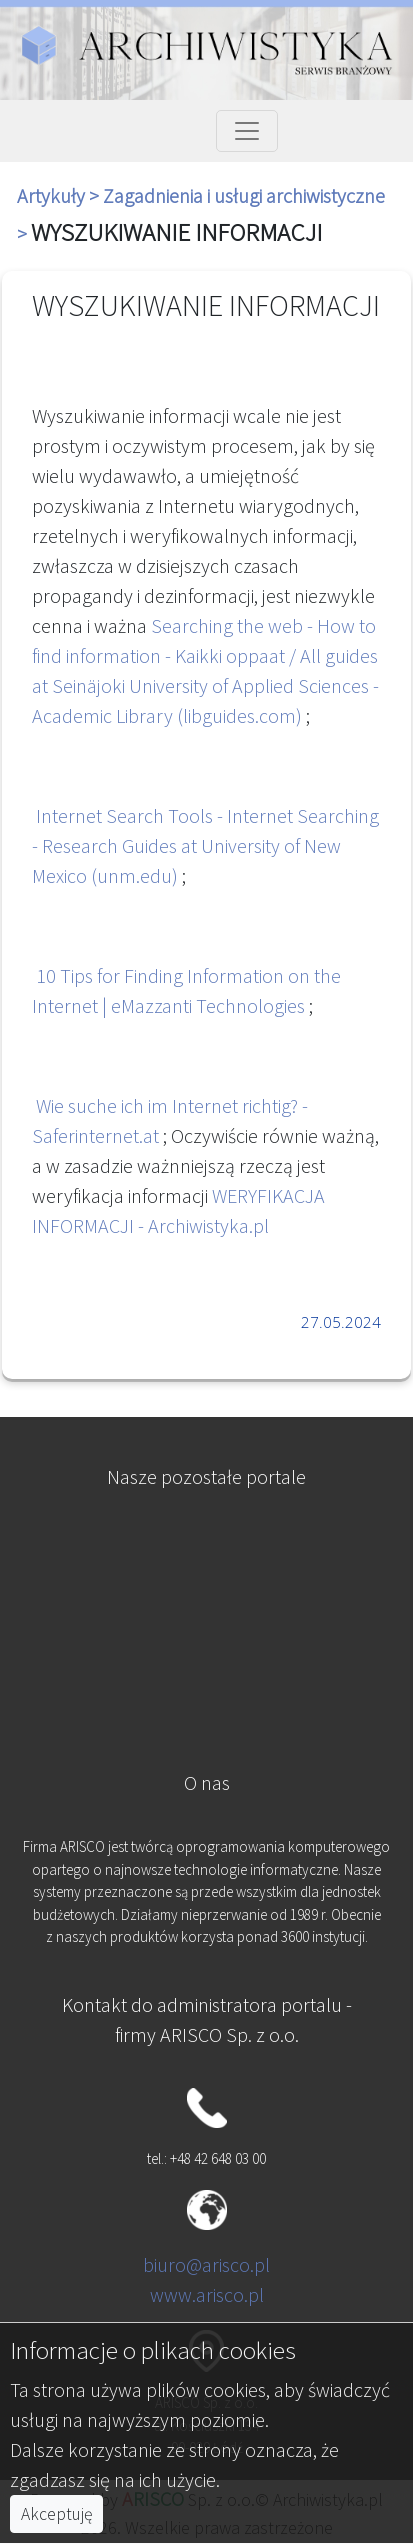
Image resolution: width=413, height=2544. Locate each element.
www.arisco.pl (207, 2294)
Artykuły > (60, 195)
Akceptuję (56, 2514)
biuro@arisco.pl (206, 2264)
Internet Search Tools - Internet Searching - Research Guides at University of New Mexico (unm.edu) (205, 845)
